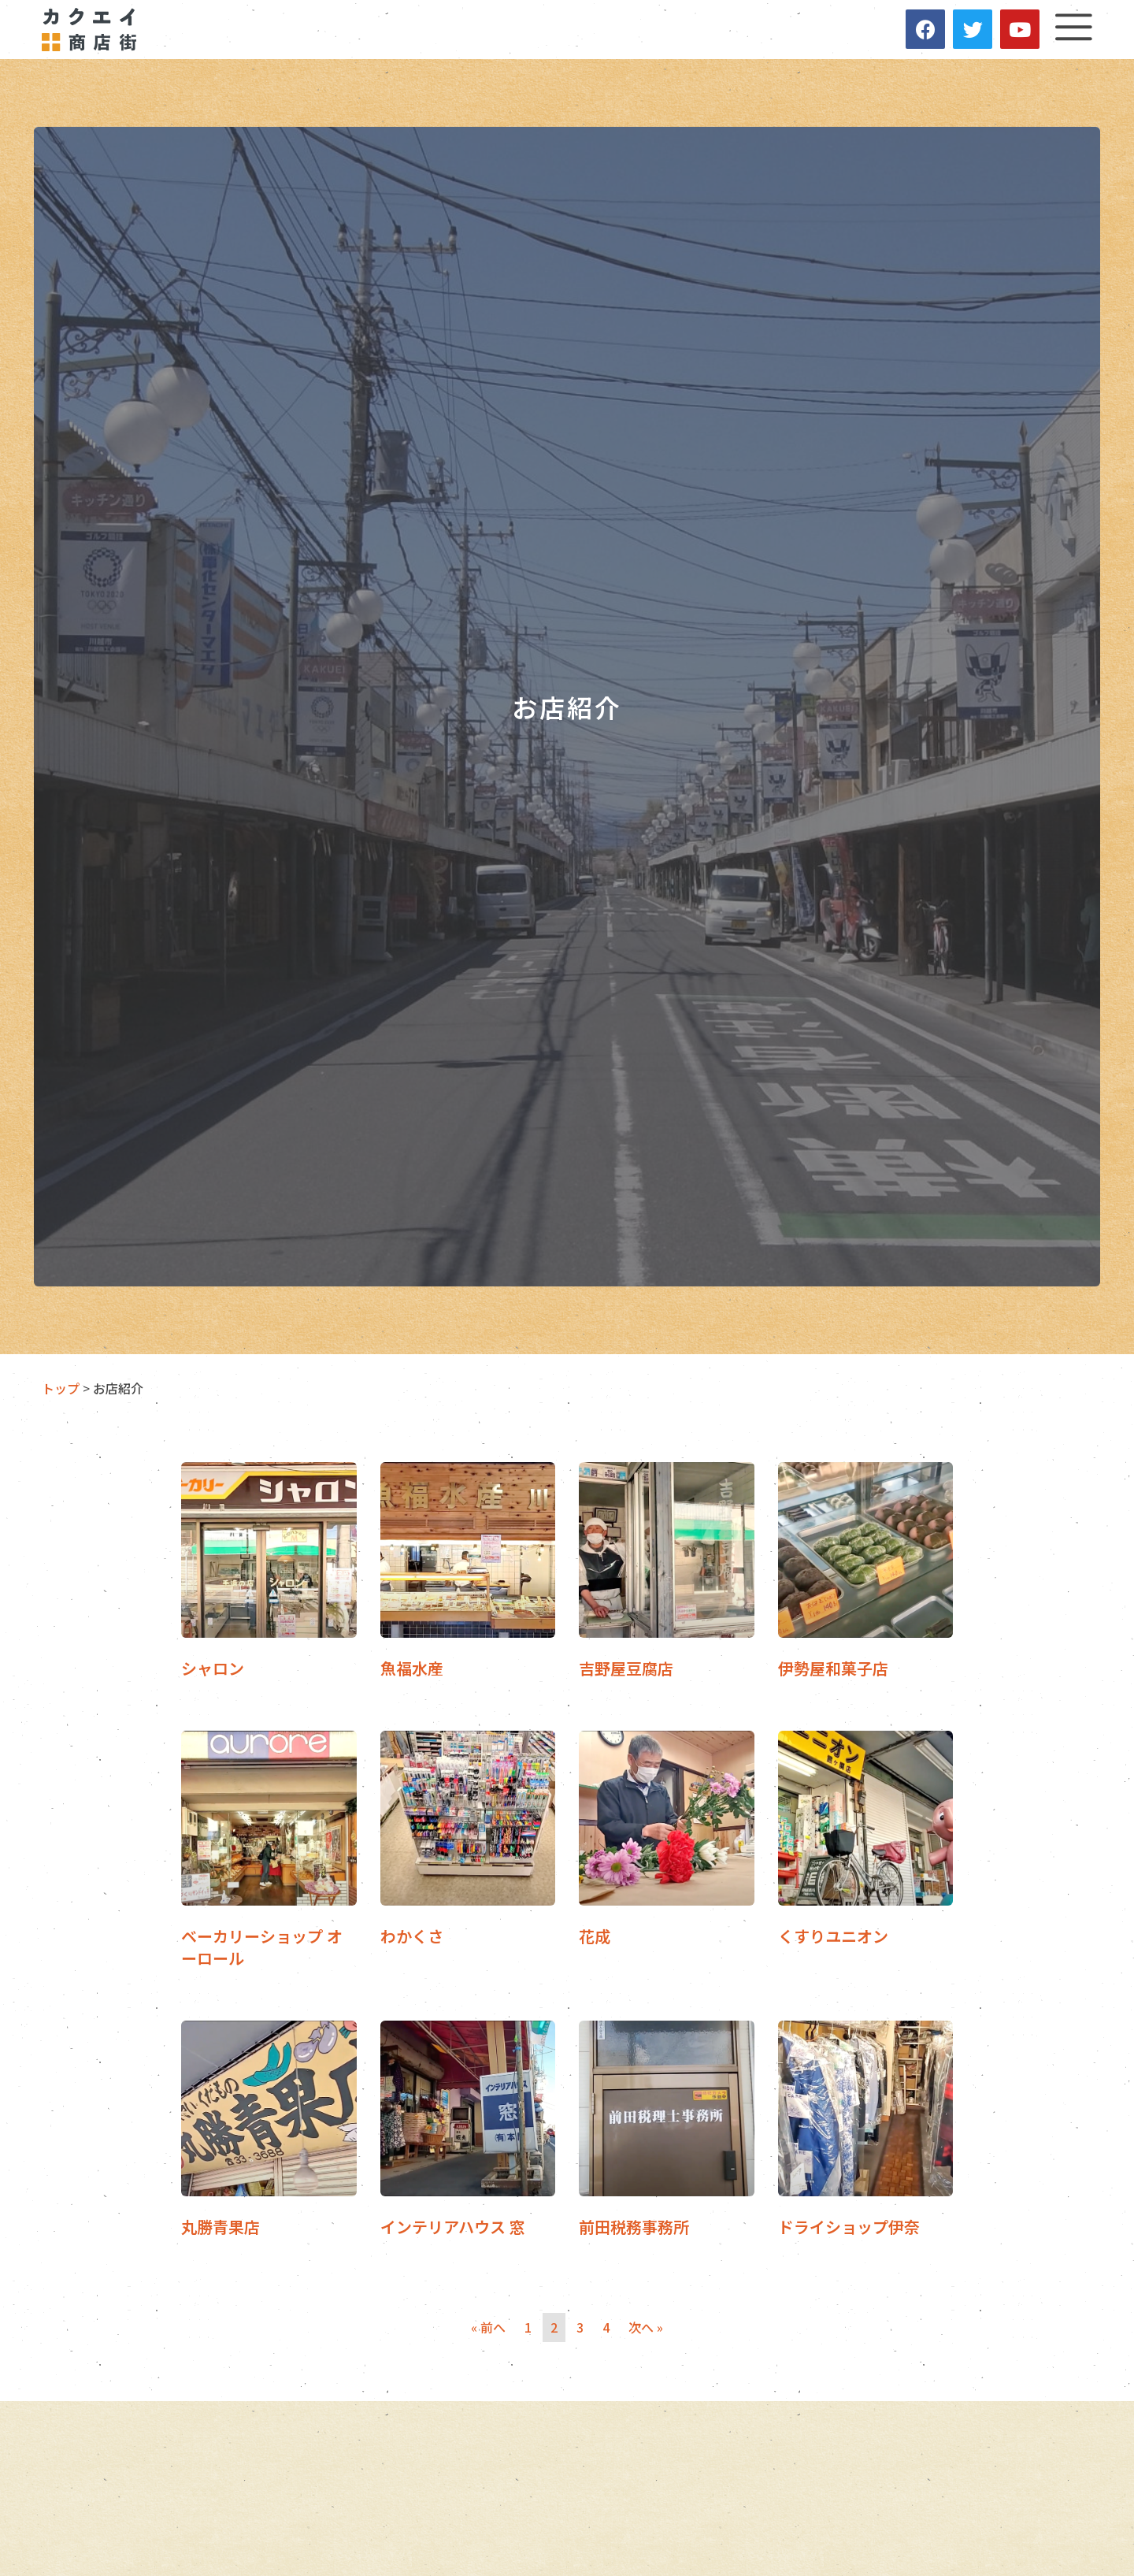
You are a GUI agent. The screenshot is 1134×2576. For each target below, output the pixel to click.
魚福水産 (411, 1669)
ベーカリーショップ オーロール (262, 1949)
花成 (594, 1938)
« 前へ (488, 2328)
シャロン (212, 1669)
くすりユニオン (833, 1938)
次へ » (645, 2328)
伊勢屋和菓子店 (833, 1669)
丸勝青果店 (220, 2228)
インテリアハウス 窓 (452, 2228)
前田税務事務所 (634, 2228)
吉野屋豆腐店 (626, 1669)
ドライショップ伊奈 (849, 2228)
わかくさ (411, 1938)
